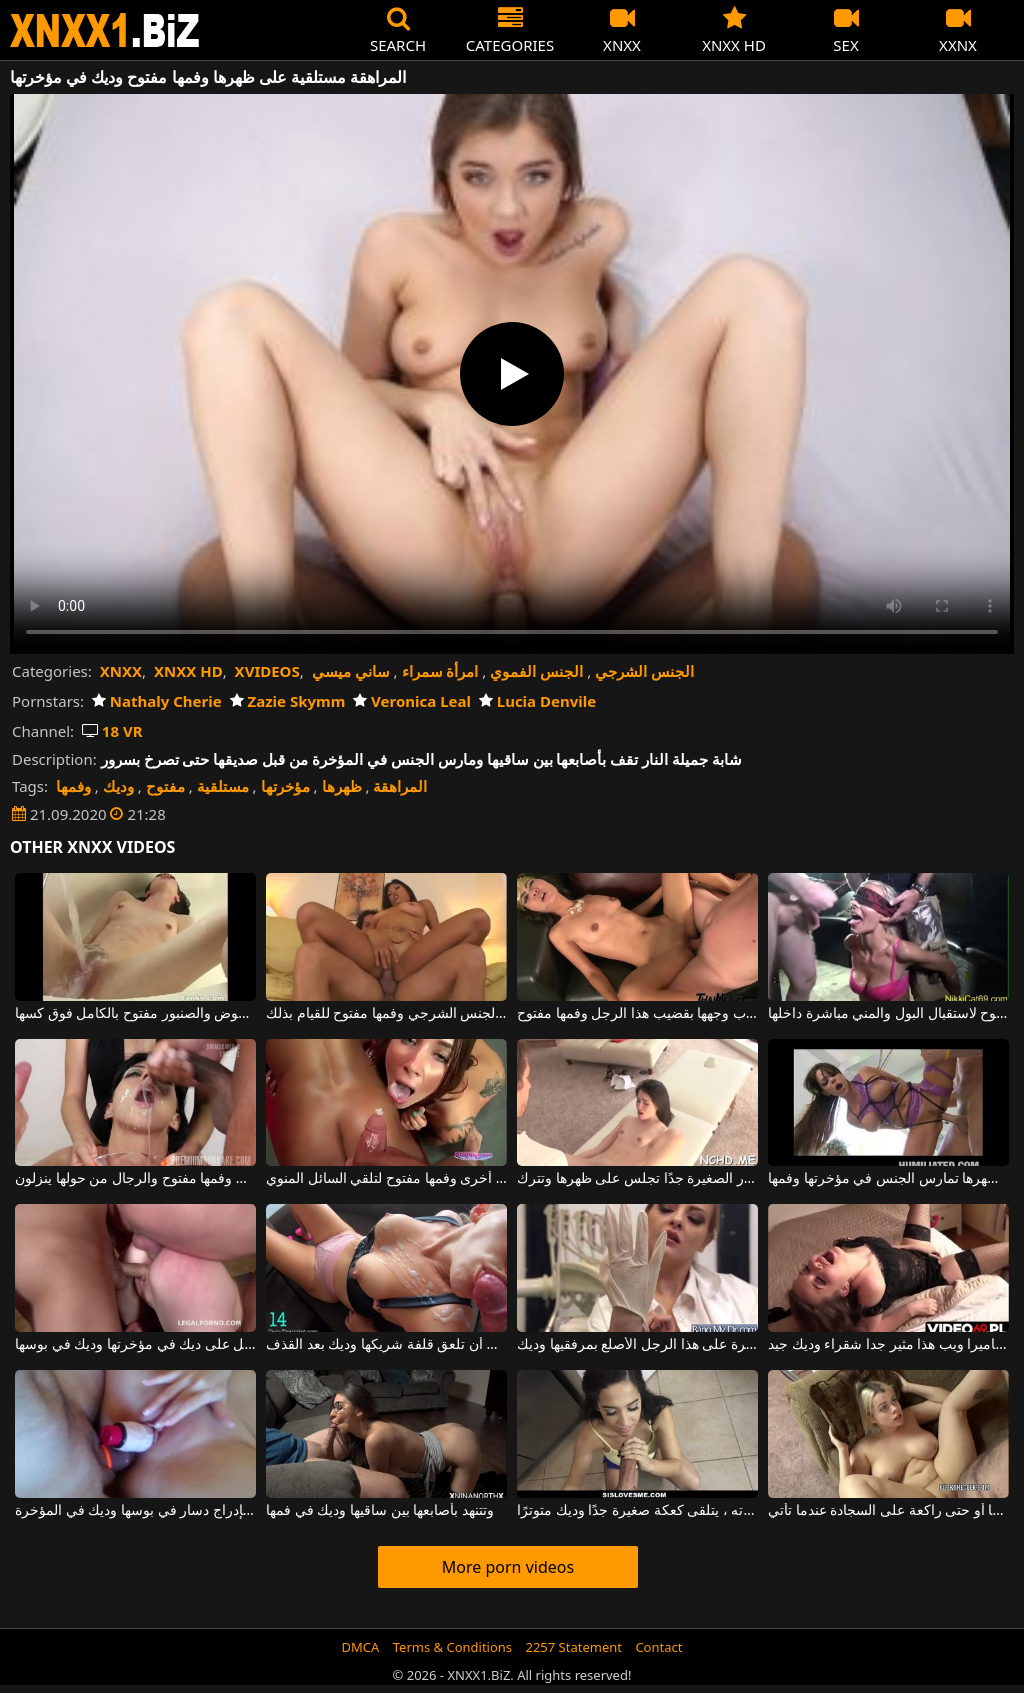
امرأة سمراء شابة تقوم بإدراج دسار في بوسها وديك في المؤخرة (135, 1511)
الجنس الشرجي (644, 671)
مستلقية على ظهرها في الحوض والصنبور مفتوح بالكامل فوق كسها (135, 1014)
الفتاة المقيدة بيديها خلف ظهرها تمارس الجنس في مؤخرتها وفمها (888, 1179)
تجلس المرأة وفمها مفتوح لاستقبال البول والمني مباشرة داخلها (888, 1014)
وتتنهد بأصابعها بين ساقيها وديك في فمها (380, 1511)
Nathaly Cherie (157, 701)
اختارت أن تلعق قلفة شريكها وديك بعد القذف (386, 1345)
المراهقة (400, 786)
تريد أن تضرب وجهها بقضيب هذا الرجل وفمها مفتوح (637, 1014)
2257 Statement (573, 1647)
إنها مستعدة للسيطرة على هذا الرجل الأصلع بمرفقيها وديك (637, 1345)
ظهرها (342, 786)
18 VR (112, 731)
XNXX (121, 671)
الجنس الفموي (536, 671)
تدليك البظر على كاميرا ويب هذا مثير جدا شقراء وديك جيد (888, 1345)
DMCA (361, 1647)
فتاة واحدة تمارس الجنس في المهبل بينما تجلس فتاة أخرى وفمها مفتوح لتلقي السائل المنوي (386, 1179)
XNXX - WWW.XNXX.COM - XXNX (105, 30)
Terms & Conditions (452, 1647)
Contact (658, 1647)
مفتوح (165, 786)
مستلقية (223, 786)
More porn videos (508, 1567)
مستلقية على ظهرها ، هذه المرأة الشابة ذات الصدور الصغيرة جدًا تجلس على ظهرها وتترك (637, 1179)
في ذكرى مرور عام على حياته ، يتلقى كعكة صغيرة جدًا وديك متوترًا (637, 1511)
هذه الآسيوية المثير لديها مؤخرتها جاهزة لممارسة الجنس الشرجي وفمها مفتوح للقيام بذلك (386, 1014)
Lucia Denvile (537, 701)
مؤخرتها (285, 786)
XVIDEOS (267, 671)
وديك (118, 786)
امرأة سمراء (440, 671)
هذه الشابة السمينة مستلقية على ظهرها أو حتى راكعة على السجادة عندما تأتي (888, 1511)
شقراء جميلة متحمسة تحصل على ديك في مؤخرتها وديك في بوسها (135, 1345)
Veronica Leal (412, 701)
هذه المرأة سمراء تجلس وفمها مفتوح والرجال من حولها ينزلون (135, 1179)
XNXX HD (188, 671)
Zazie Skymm (288, 701)
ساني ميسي (351, 671)
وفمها (73, 786)
